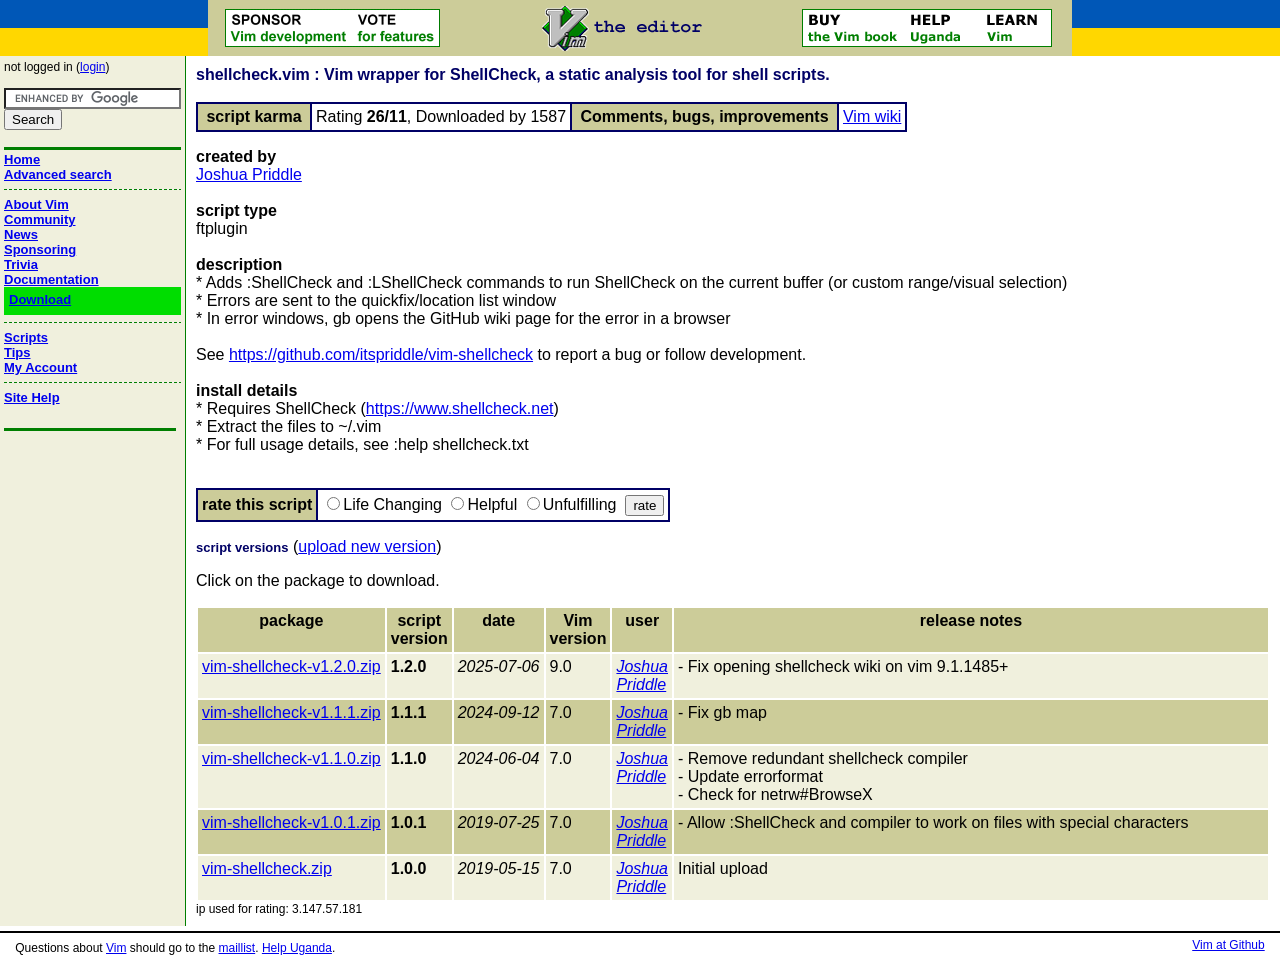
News (21, 234)
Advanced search (58, 174)
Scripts (26, 337)
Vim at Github (1228, 945)
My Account (40, 367)
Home (22, 159)
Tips (17, 352)
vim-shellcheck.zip (267, 868)
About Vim (36, 204)
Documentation (51, 279)
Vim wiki (872, 116)
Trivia (21, 264)
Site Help (32, 397)
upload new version (367, 546)
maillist (237, 948)
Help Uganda (297, 948)
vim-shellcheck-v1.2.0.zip (291, 666)
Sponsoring (40, 249)
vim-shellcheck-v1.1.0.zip (291, 758)
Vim (116, 948)
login (92, 67)
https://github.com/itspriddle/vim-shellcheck (381, 354)
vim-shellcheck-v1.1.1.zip (291, 712)
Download (40, 299)
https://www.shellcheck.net (460, 408)
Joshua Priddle (249, 174)
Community (40, 219)
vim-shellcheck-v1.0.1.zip (291, 822)
